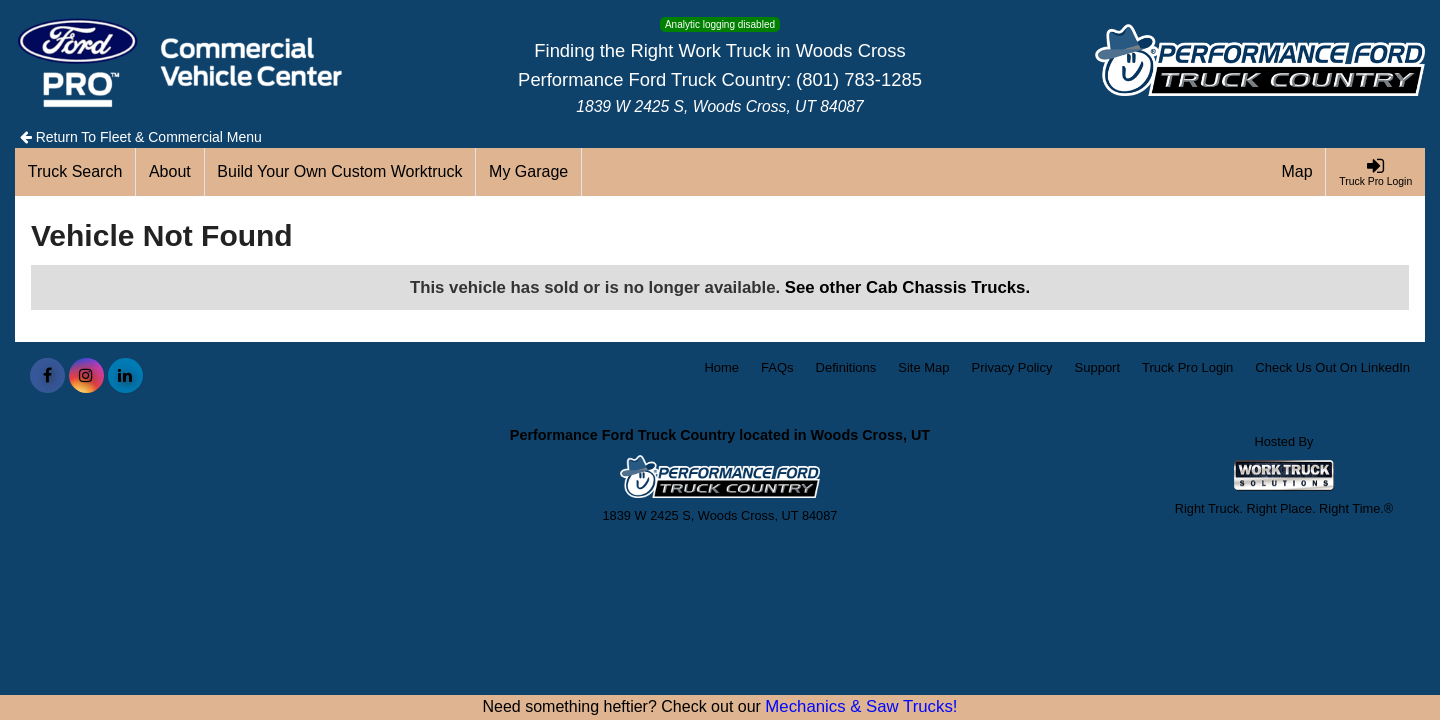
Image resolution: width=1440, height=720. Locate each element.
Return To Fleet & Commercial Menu (141, 137)
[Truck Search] (75, 172)
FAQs (777, 367)
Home (721, 367)
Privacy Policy (1012, 367)
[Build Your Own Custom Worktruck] (341, 172)
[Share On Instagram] (86, 376)
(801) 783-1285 (859, 79)
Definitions (846, 367)
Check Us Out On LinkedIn (1332, 367)
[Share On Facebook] (47, 376)
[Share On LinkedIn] (125, 376)
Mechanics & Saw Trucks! (861, 706)
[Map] (1298, 172)
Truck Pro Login (1187, 367)
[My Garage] (529, 172)
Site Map (923, 367)
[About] (170, 172)
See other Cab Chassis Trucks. (907, 287)
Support (1098, 367)
